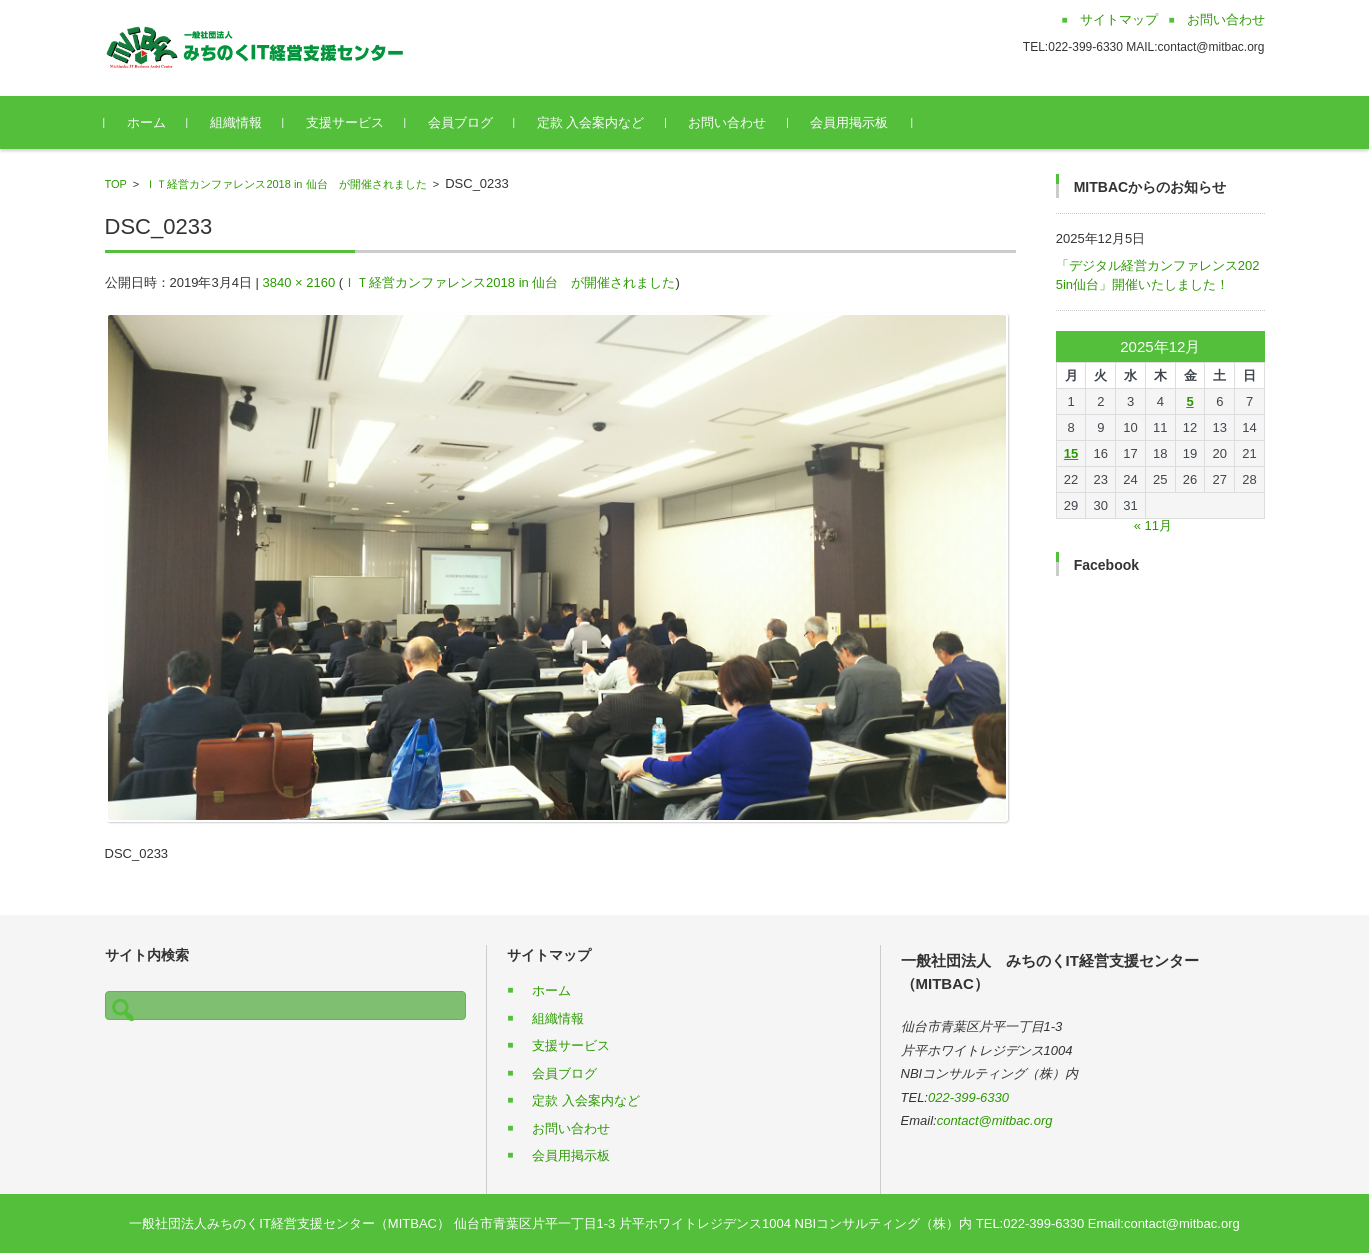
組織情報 (236, 122)
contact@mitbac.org (995, 1120)
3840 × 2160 (299, 282)
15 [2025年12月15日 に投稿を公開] (1071, 453)
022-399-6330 (968, 1097)
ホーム (146, 122)
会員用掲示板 (849, 122)
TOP (116, 184)
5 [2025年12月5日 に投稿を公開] (1189, 401)
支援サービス (345, 122)
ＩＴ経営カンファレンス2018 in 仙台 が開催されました (285, 184)
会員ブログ (460, 122)
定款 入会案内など (591, 122)
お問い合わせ (727, 122)
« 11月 (1153, 525)
